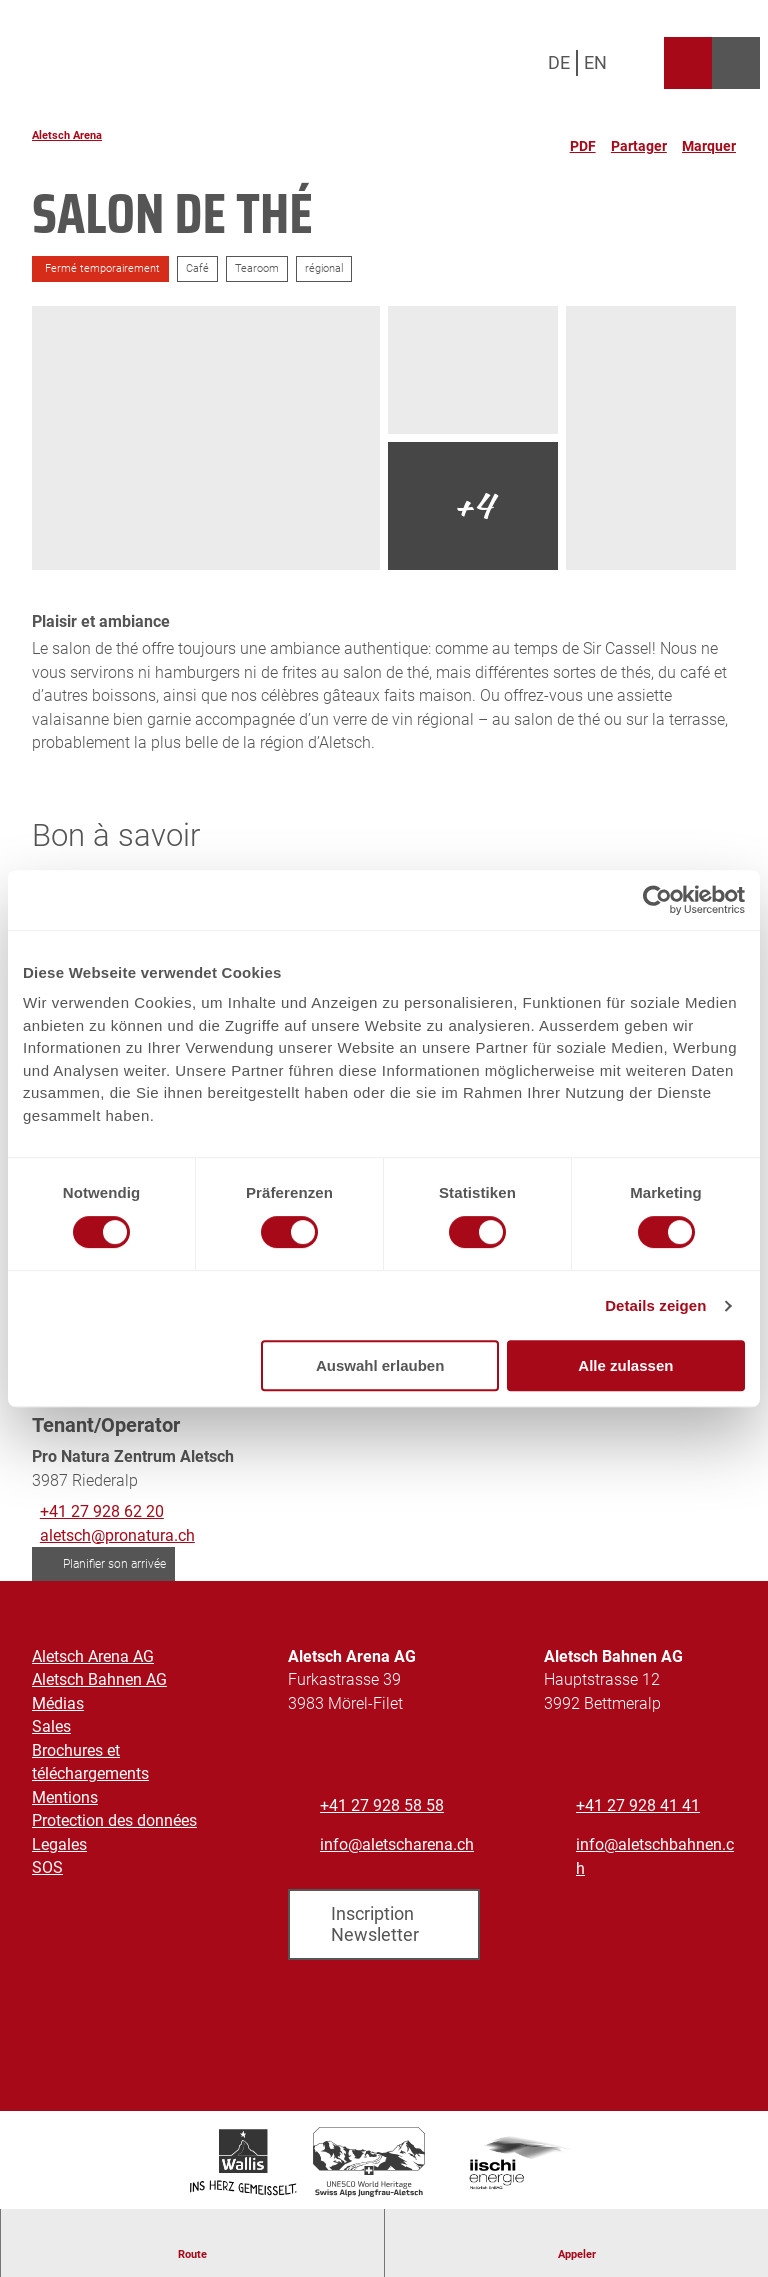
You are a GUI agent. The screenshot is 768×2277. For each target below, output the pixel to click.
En (595, 62)
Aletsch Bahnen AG (99, 1680)
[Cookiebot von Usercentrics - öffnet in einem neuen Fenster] (657, 900)
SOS (47, 1867)
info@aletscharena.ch (397, 1844)
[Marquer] (709, 138)
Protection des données (114, 1821)
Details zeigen (655, 1305)
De (559, 62)
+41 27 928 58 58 (382, 1805)
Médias (58, 1703)
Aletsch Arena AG (93, 1656)
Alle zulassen (625, 1365)
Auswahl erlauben (380, 1365)
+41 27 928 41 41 (638, 1805)
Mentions (65, 1797)
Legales (59, 1844)
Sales (51, 1727)
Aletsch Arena (67, 135)
